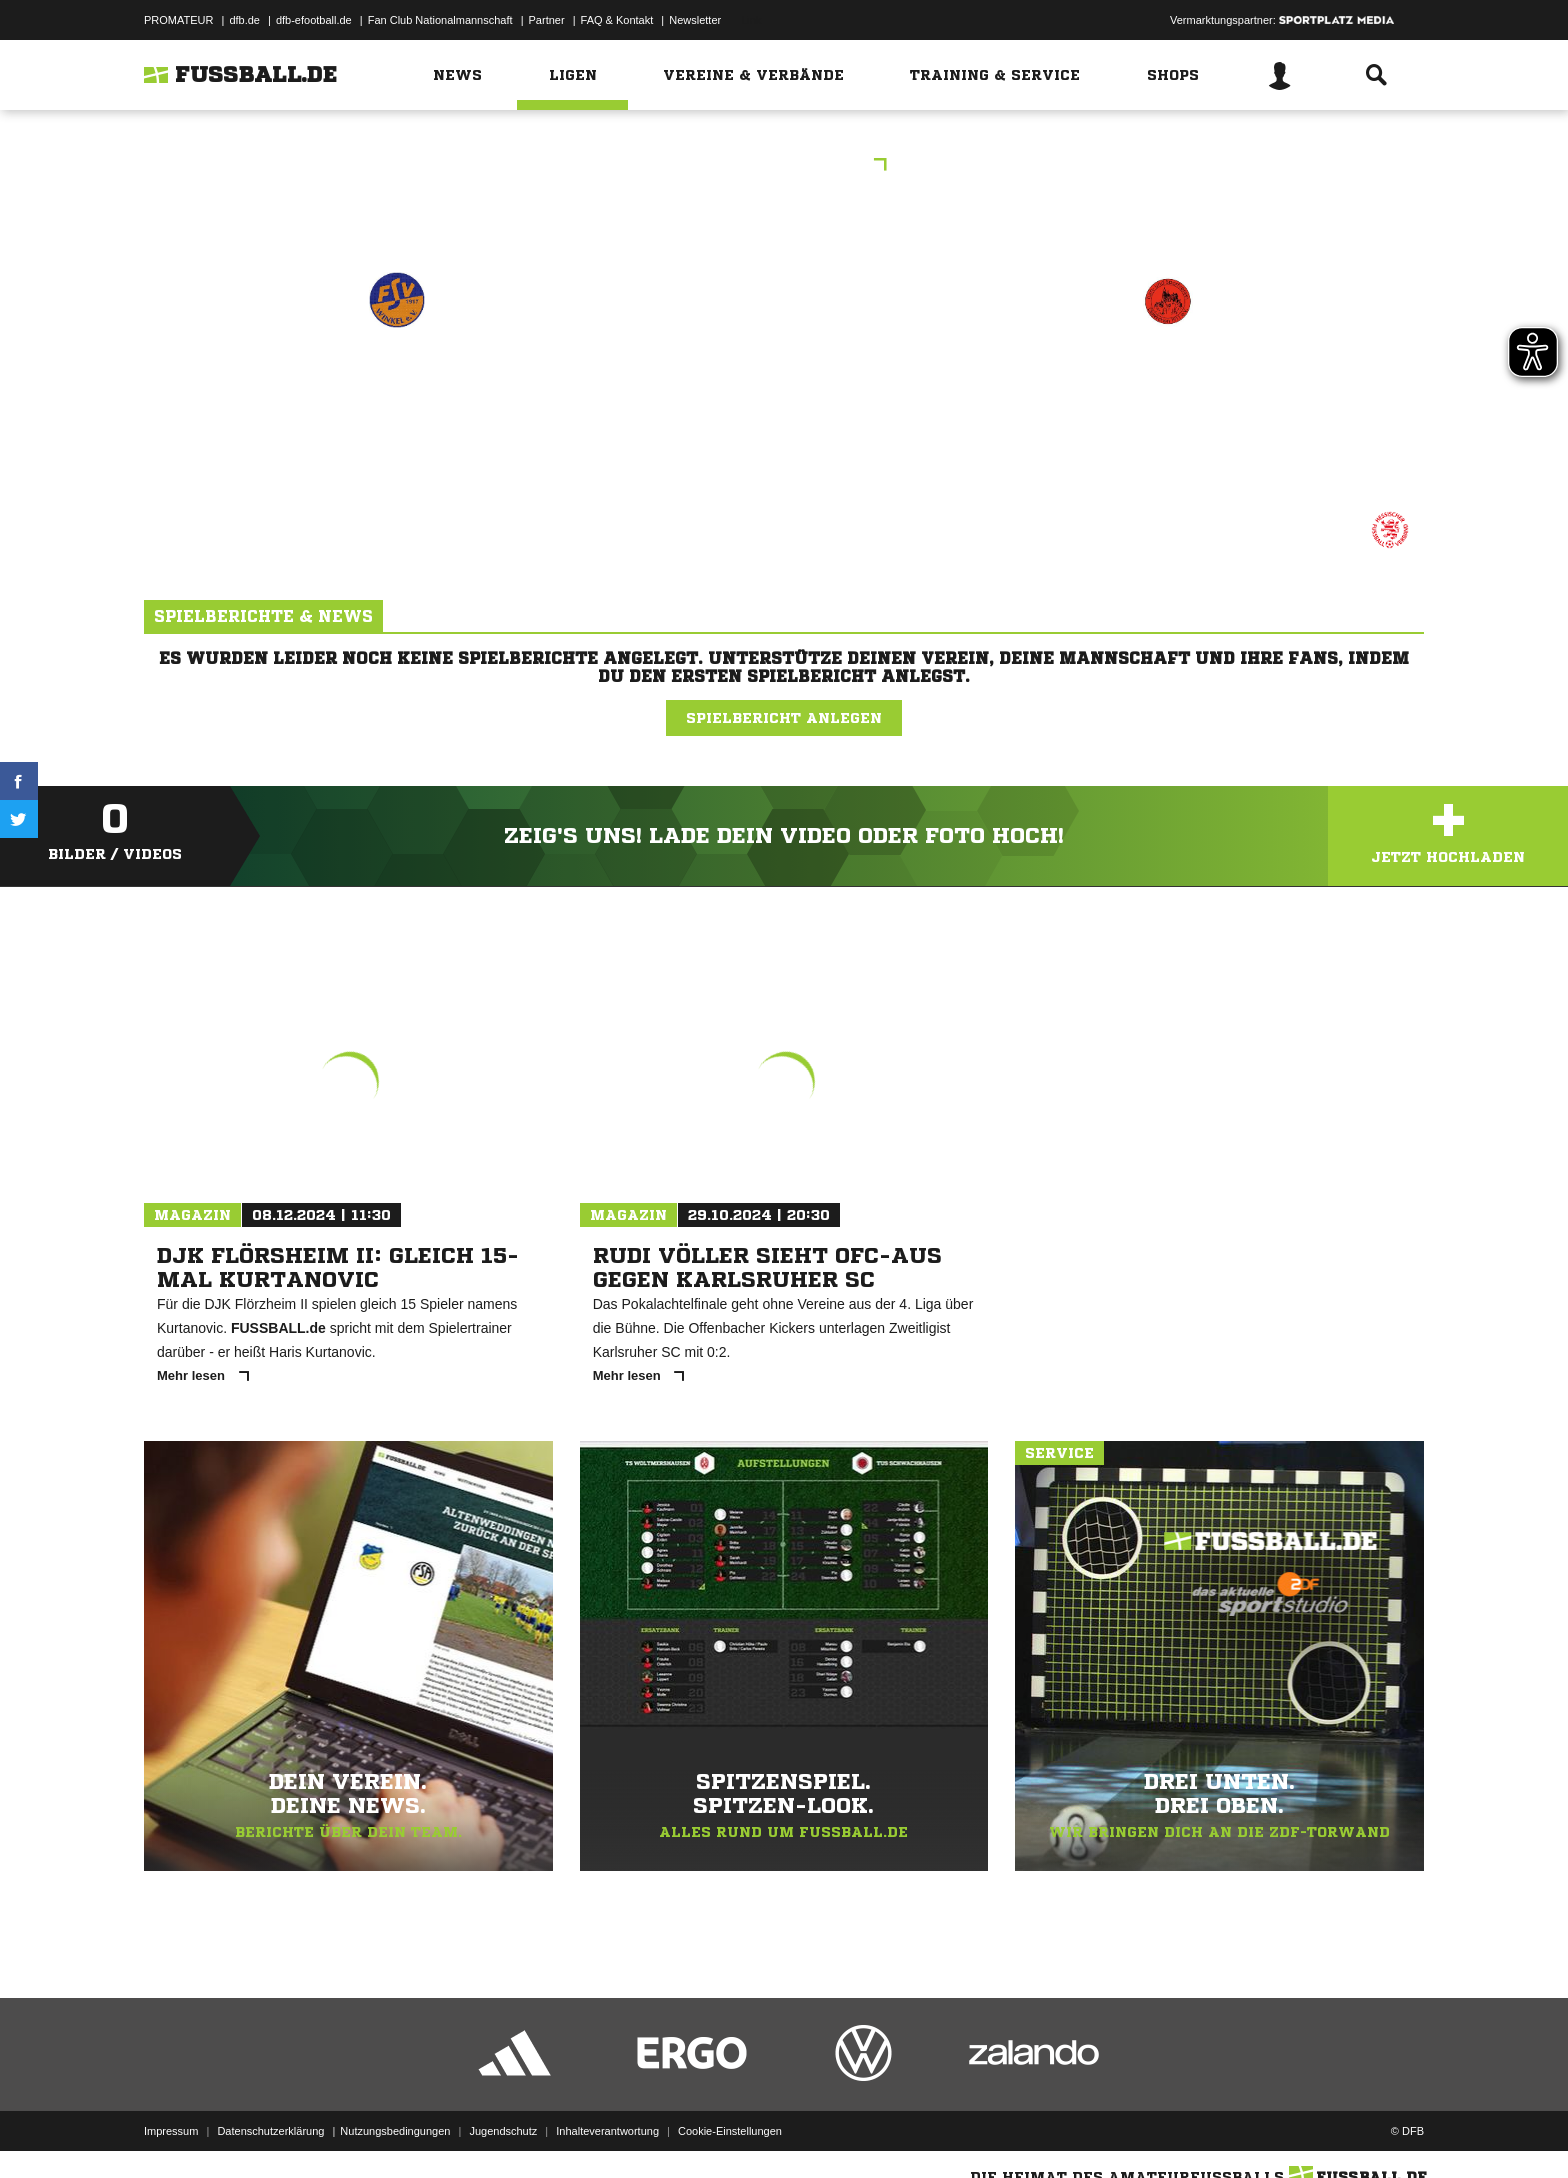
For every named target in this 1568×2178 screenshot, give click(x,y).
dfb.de (244, 20)
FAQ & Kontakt (617, 20)
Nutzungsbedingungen (395, 2131)
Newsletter (695, 20)
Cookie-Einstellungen (730, 2131)
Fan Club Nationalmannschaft (440, 20)
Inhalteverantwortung (607, 2131)
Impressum (171, 2131)
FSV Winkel (397, 386)
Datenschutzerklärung (270, 2131)
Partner (547, 20)
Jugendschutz (503, 2131)
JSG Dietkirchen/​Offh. (1167, 386)
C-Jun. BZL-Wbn (784, 166)
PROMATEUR (178, 20)
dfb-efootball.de (314, 20)
